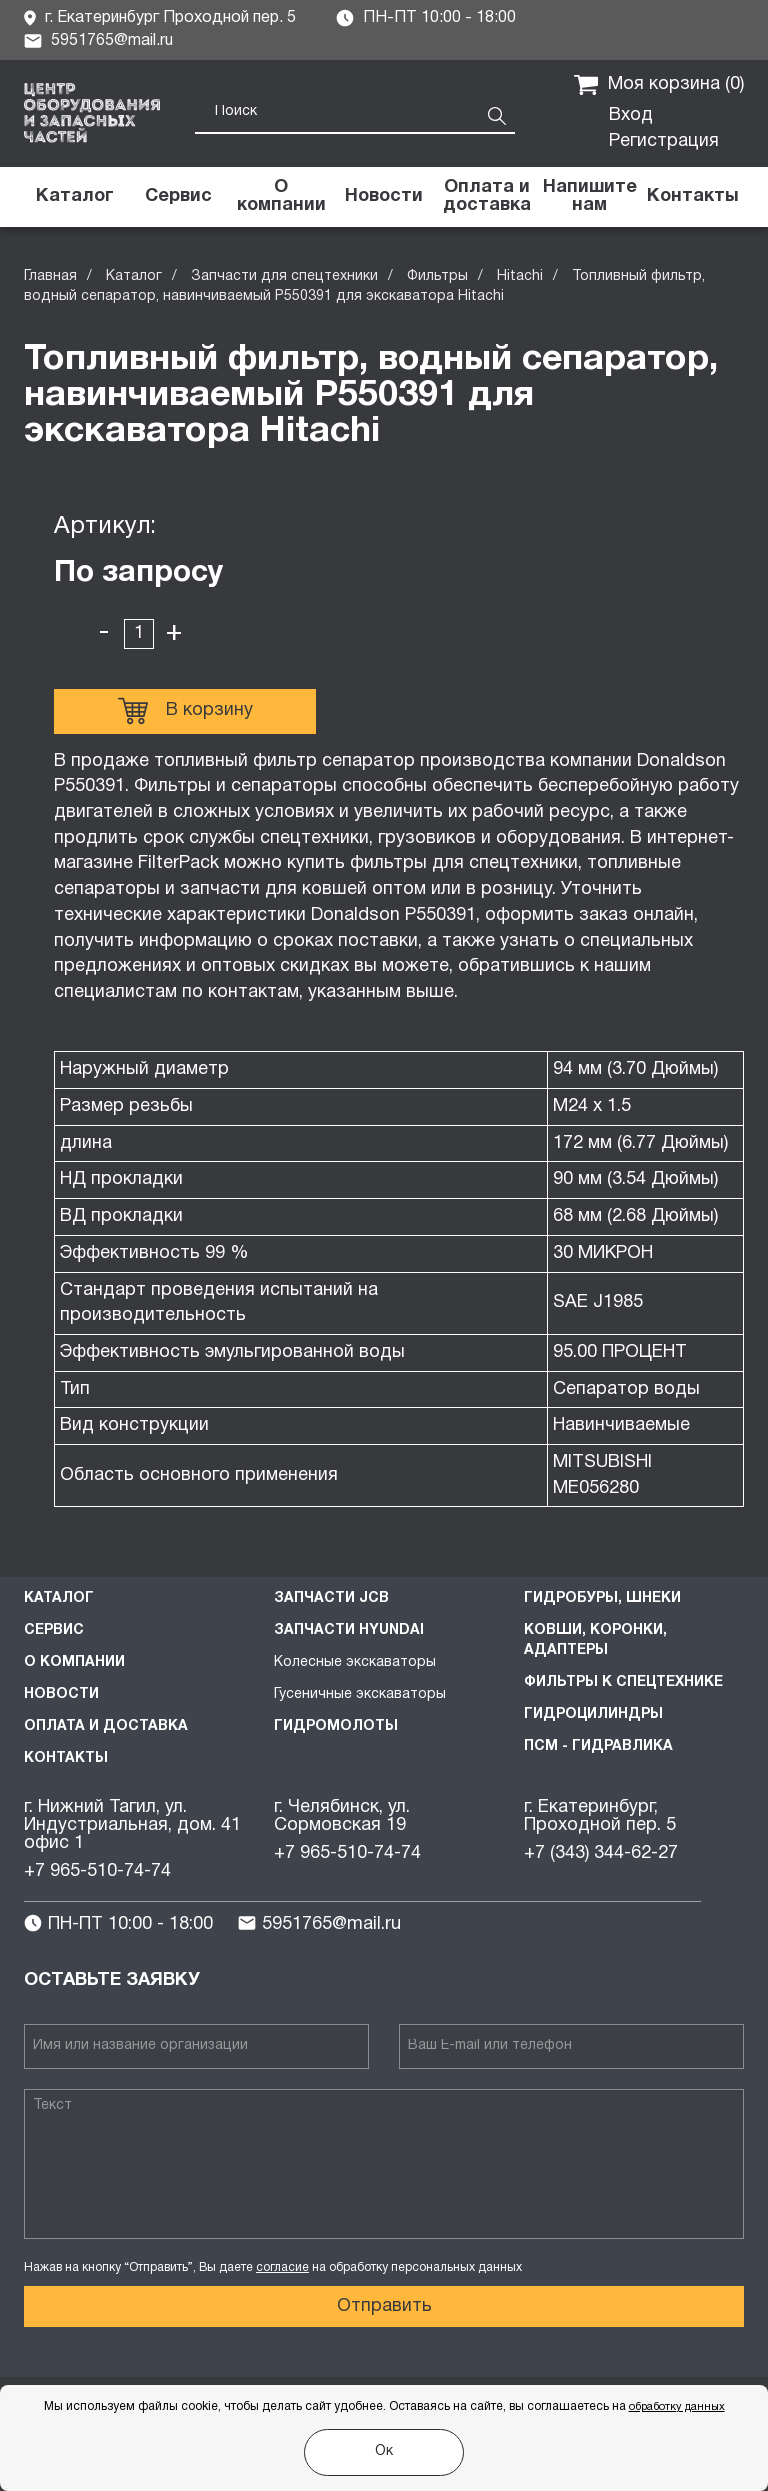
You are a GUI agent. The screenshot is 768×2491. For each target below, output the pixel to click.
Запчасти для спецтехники (284, 276)
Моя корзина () (659, 85)
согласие (282, 2267)
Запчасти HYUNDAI (349, 1630)
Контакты (66, 1758)
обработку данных (677, 2407)
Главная (50, 276)
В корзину (185, 711)
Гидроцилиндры (593, 1714)
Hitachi (520, 276)
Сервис (54, 1630)
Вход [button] (631, 115)
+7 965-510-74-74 (97, 1871)
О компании (74, 1662)
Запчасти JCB (331, 1598)
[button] (589, 197)
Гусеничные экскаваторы (360, 1694)
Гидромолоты (336, 1726)
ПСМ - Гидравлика (598, 1746)
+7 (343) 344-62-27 (601, 1853)
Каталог (134, 276)
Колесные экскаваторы (355, 1662)
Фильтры (437, 276)
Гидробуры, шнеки (602, 1598)
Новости (61, 1694)
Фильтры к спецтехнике (623, 1682)
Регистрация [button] (664, 141)
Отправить (384, 2306)
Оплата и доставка (106, 1726)
